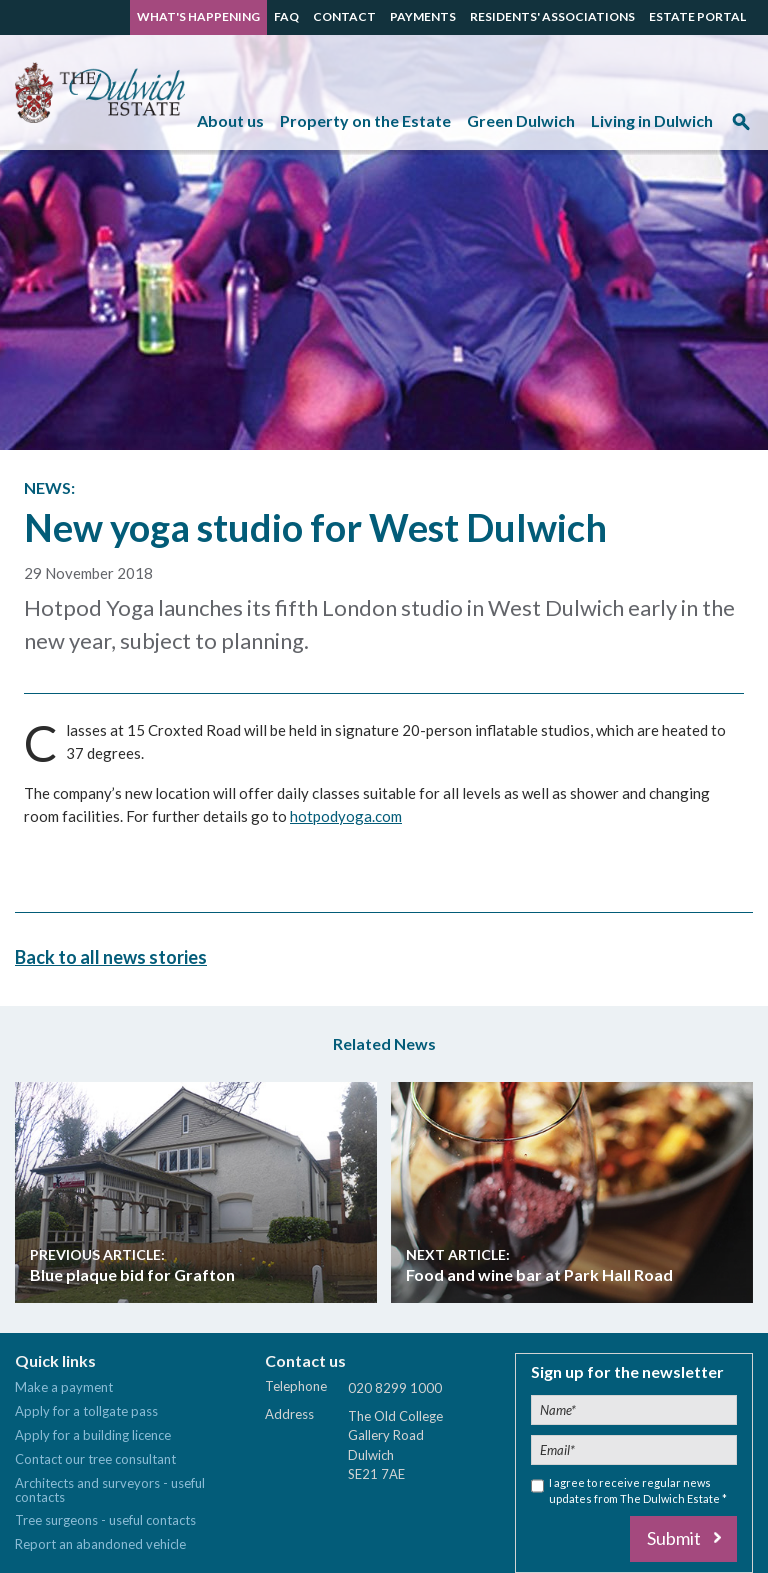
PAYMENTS (423, 16)
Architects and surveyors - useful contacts (110, 1490)
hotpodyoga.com (346, 816)
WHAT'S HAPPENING (198, 16)
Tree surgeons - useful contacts (105, 1520)
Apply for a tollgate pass (86, 1411)
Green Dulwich (521, 120)
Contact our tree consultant (95, 1459)
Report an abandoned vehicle (100, 1544)
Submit (674, 1538)
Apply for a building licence (93, 1435)
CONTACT (344, 16)
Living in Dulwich (652, 120)
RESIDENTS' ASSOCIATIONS (552, 16)
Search (741, 128)
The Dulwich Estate (100, 92)
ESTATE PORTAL (697, 16)
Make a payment (64, 1387)
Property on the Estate (365, 120)
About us (230, 120)
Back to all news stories (111, 956)
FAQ (286, 16)
